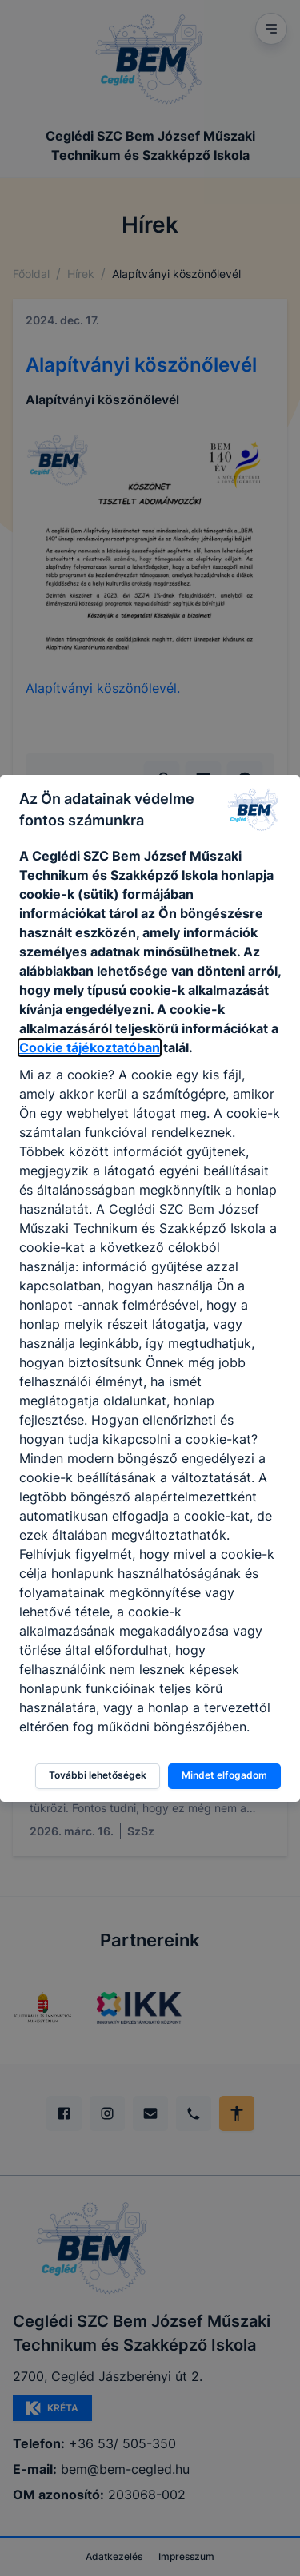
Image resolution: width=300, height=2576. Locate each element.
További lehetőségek (97, 1775)
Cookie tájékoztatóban (89, 1047)
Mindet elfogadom (224, 1775)
